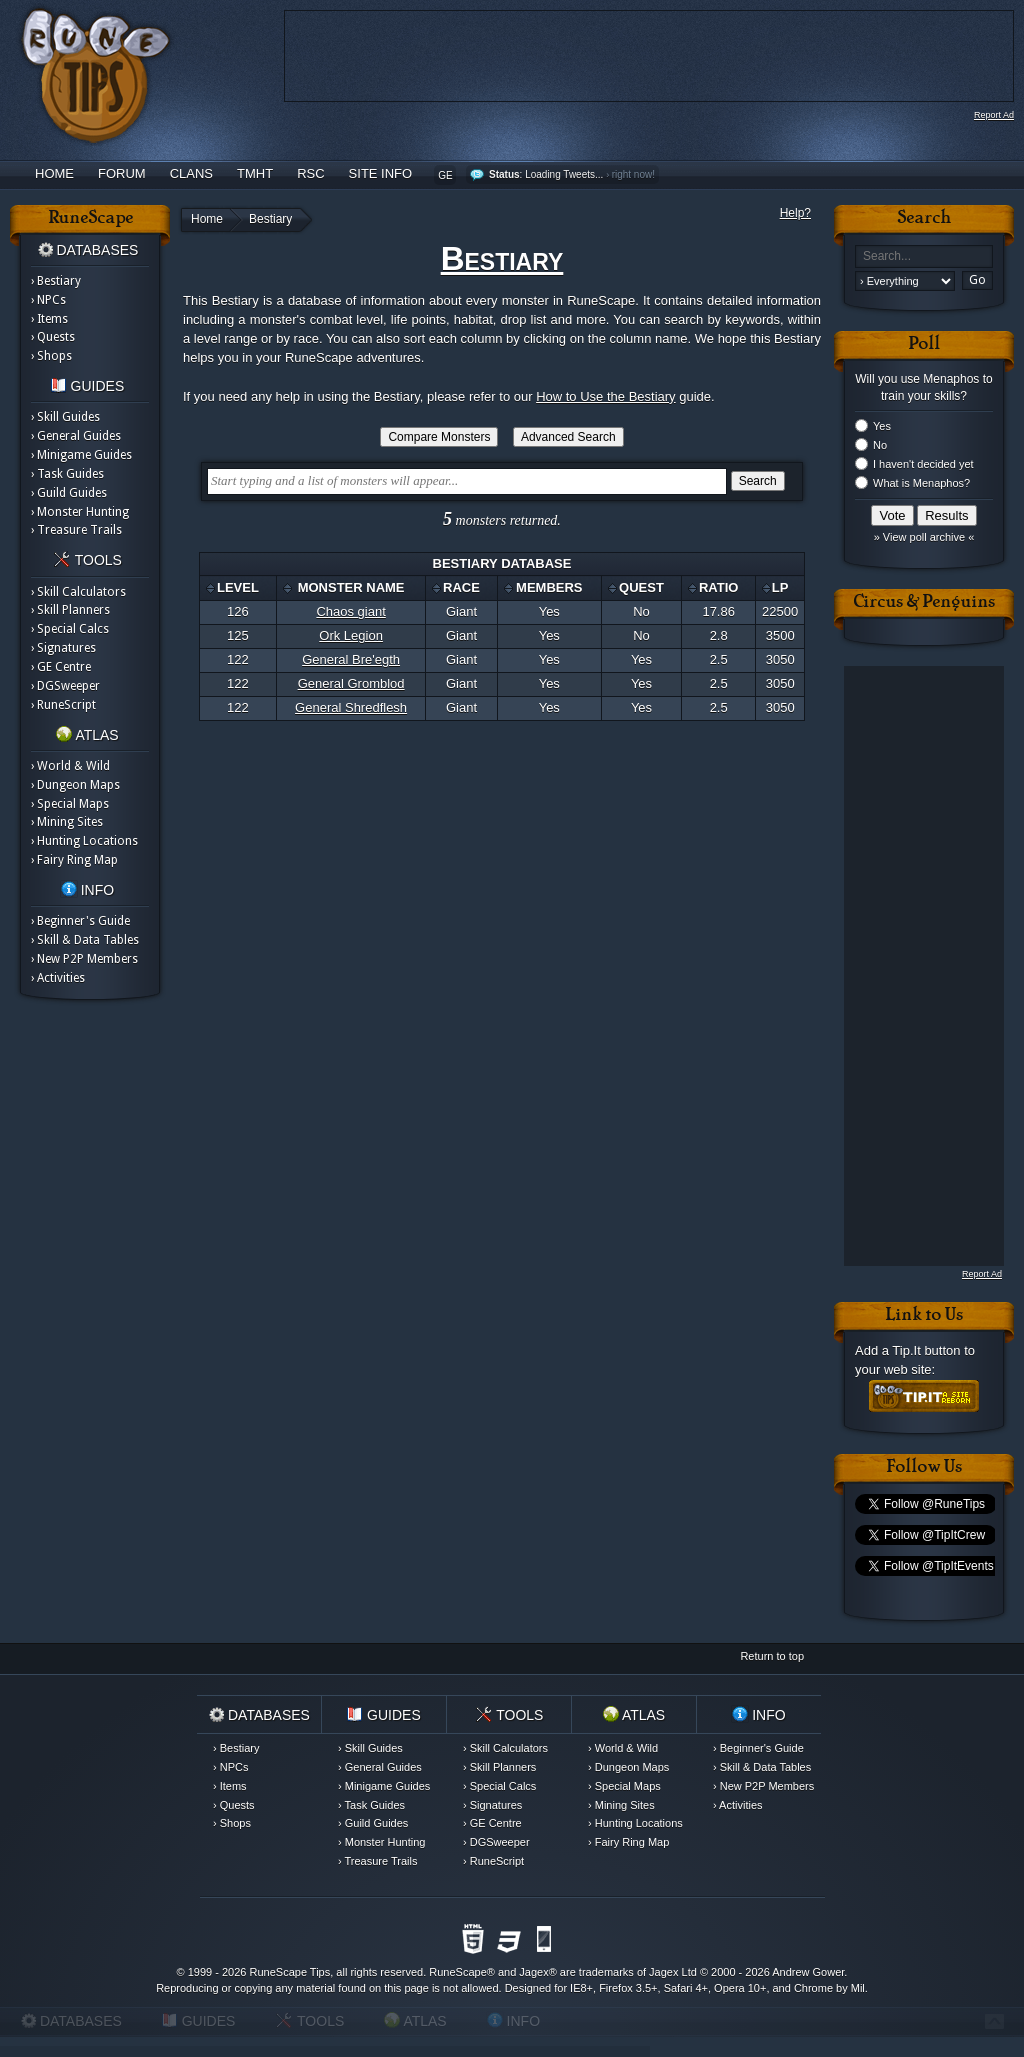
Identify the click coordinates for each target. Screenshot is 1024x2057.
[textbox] (467, 481)
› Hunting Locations (84, 841)
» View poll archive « (924, 537)
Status (504, 174)
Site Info (381, 173)
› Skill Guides (65, 417)
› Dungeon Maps (75, 785)
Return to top (772, 1656)
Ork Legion (351, 635)
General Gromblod (351, 683)
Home (54, 173)
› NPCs (48, 300)
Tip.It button (926, 1350)
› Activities (58, 978)
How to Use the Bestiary (605, 396)
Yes (882, 426)
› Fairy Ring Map (74, 860)
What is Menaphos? (921, 483)
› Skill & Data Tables (85, 940)
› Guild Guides (69, 493)
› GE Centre (61, 667)
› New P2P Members (84, 959)
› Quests (53, 337)
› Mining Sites (67, 822)
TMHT (255, 173)
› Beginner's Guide (80, 921)
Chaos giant (350, 611)
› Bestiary (56, 281)
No (880, 445)
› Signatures (63, 648)
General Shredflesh (351, 707)
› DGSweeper (65, 686)
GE (445, 175)
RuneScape (458, 1972)
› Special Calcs (70, 629)
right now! (633, 174)
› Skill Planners (70, 610)
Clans (191, 173)
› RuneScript (63, 705)
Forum (122, 173)
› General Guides (76, 436)
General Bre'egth (351, 659)
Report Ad (994, 115)
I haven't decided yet (923, 464)
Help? (795, 213)
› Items (49, 319)
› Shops (51, 356)
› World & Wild (70, 766)
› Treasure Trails (76, 530)
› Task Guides (67, 474)
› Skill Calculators (78, 592)
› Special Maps (70, 804)
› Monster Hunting (80, 512)
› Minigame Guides (81, 455)
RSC (310, 173)
